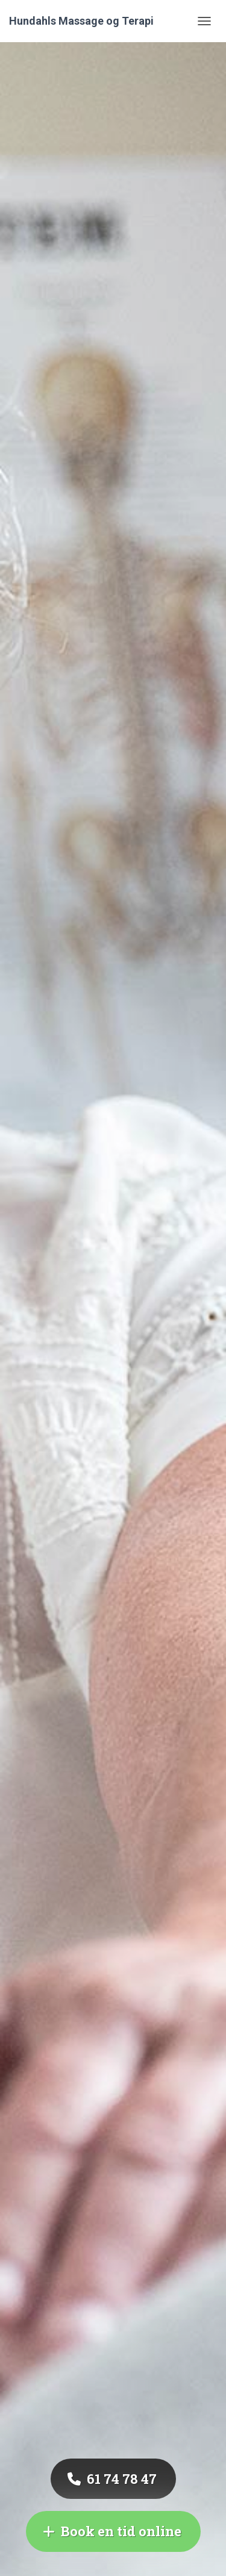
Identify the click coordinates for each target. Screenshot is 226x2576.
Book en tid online (112, 2531)
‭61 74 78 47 (112, 2478)
